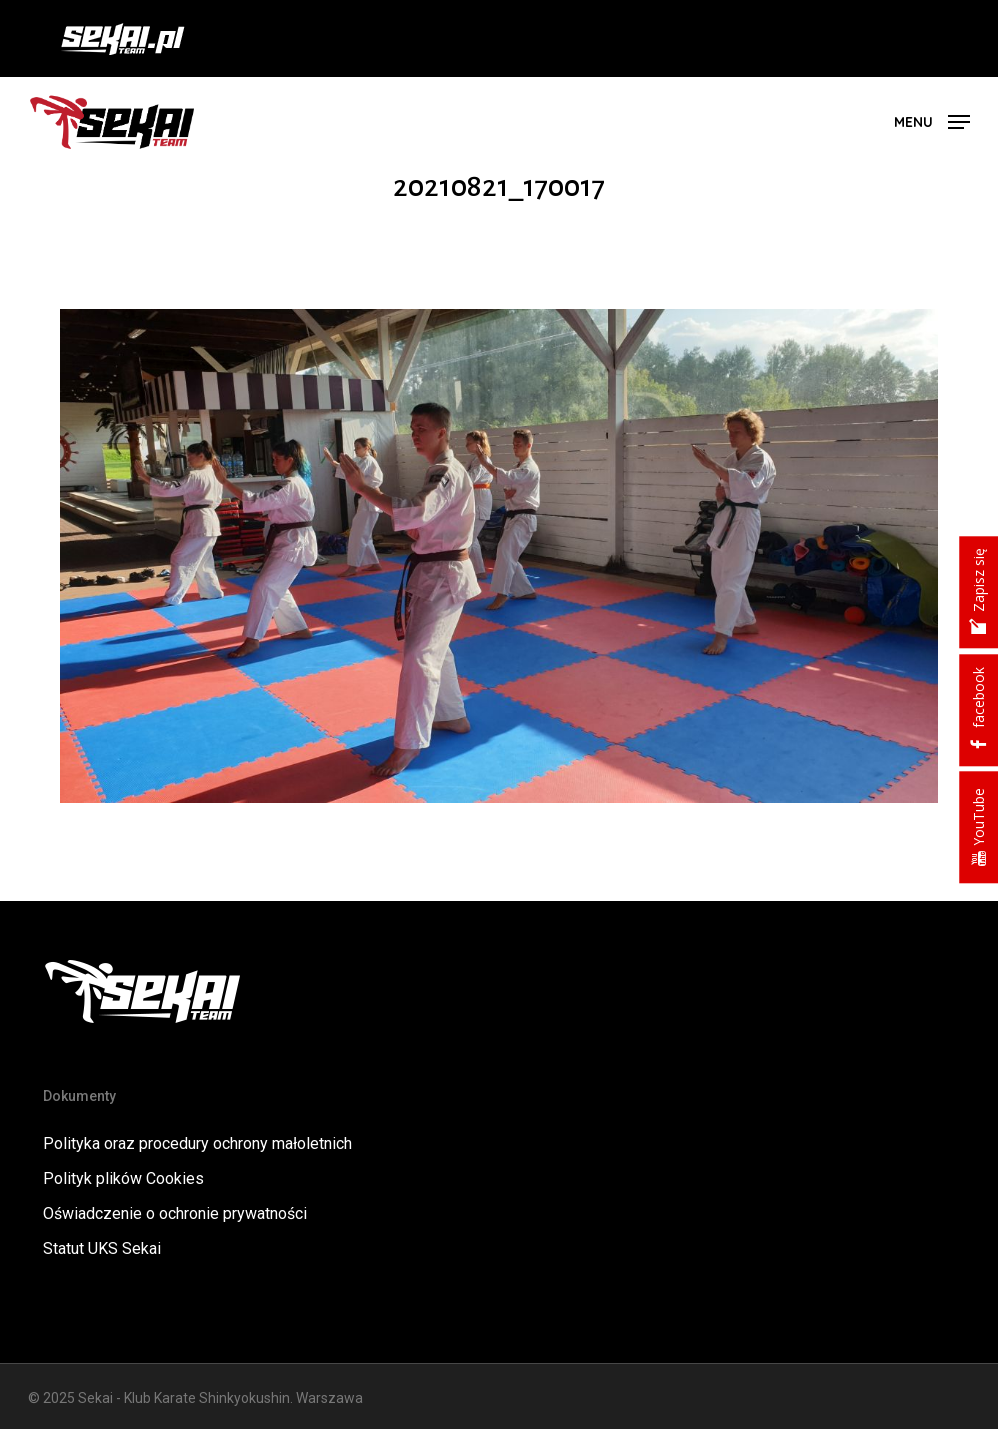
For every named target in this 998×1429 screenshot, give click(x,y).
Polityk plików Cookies (123, 1178)
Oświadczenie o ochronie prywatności (175, 1213)
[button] (932, 120)
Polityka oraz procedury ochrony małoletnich (197, 1143)
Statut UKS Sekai (102, 1248)
